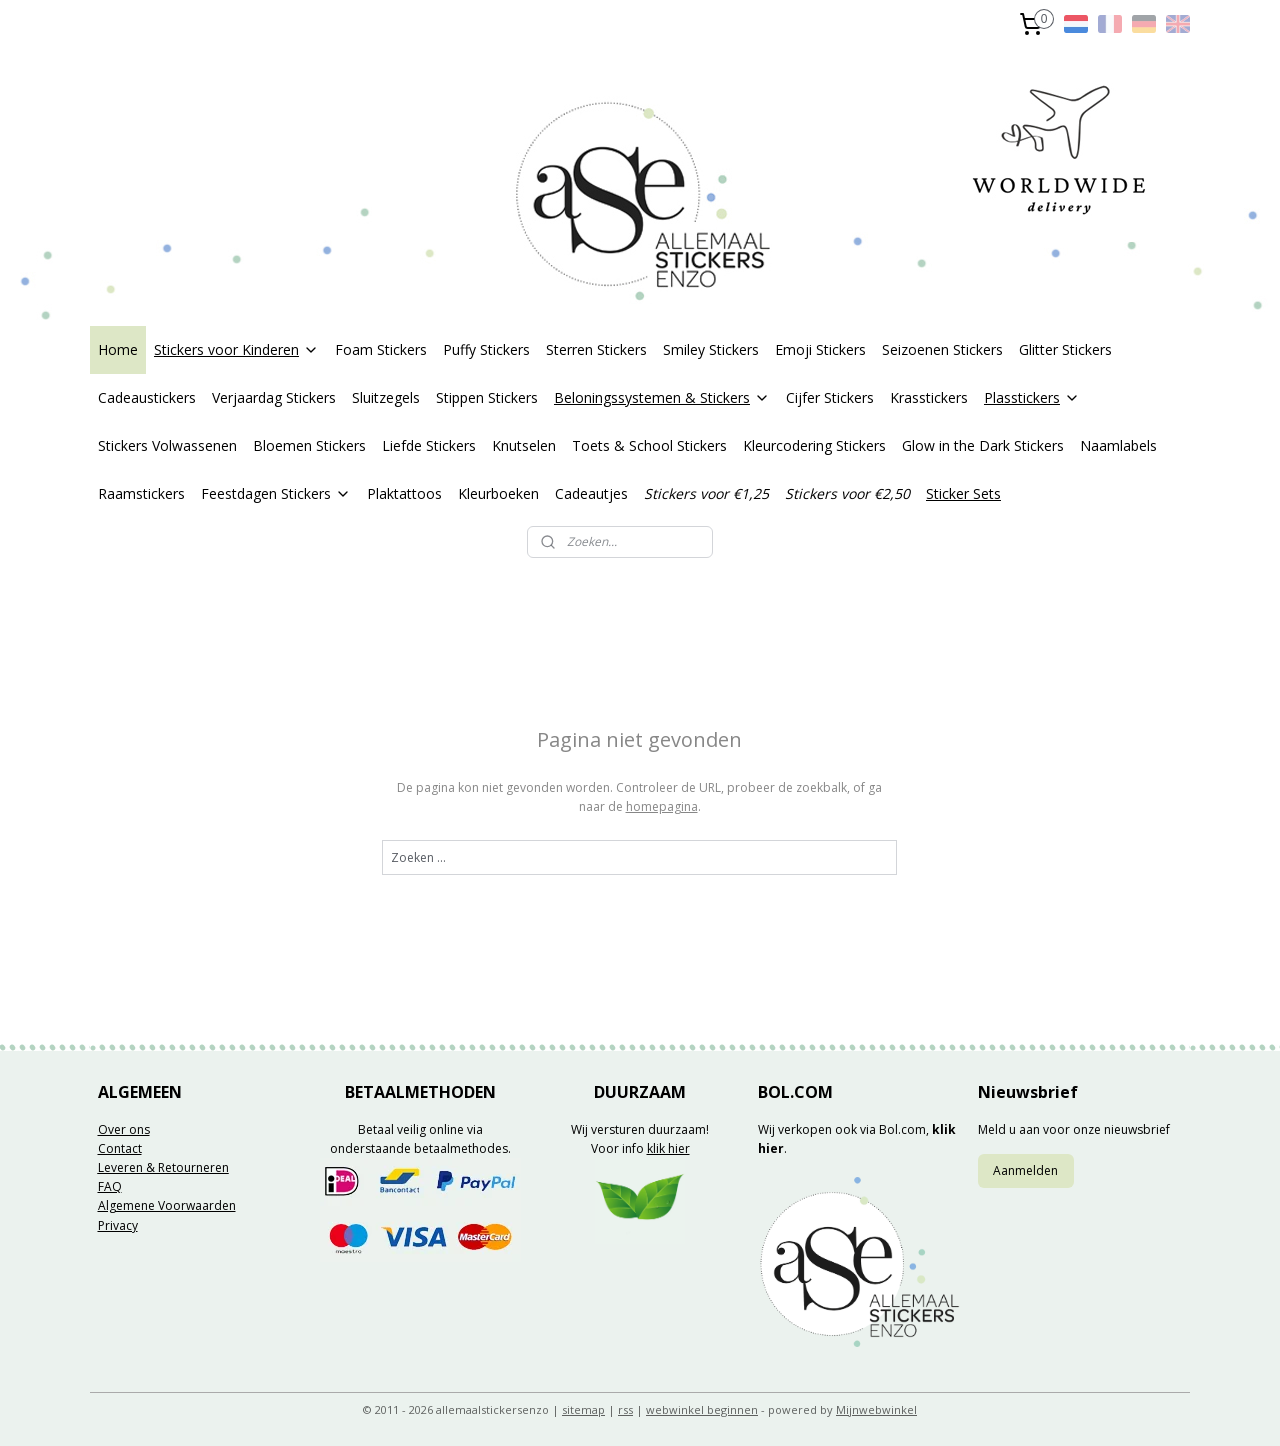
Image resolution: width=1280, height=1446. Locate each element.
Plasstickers (1032, 397)
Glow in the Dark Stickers (983, 445)
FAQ (110, 1186)
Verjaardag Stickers (274, 397)
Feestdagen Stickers (276, 493)
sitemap (583, 1409)
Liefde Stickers (429, 445)
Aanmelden (1025, 1170)
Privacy (118, 1225)
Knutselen (524, 445)
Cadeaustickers (147, 397)
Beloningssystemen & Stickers (662, 397)
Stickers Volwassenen (167, 445)
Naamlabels (1118, 445)
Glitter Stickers (1065, 349)
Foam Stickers (381, 349)
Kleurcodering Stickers (814, 445)
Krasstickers (929, 397)
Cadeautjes (591, 493)
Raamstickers (141, 493)
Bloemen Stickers (309, 445)
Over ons (124, 1129)
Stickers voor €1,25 (706, 493)
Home (118, 349)
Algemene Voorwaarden (167, 1205)
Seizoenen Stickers (942, 349)
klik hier (668, 1148)
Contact (120, 1148)
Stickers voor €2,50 (847, 493)
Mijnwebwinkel (876, 1409)
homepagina (662, 806)
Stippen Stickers (487, 397)
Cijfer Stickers (830, 397)
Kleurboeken (498, 493)
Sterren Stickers (596, 349)
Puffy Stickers (486, 349)
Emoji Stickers (820, 349)
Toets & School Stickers (649, 445)
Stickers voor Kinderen (236, 349)
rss (625, 1409)
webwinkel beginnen (702, 1409)
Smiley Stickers (711, 349)
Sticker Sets (963, 493)
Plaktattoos (404, 493)
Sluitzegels (386, 397)
